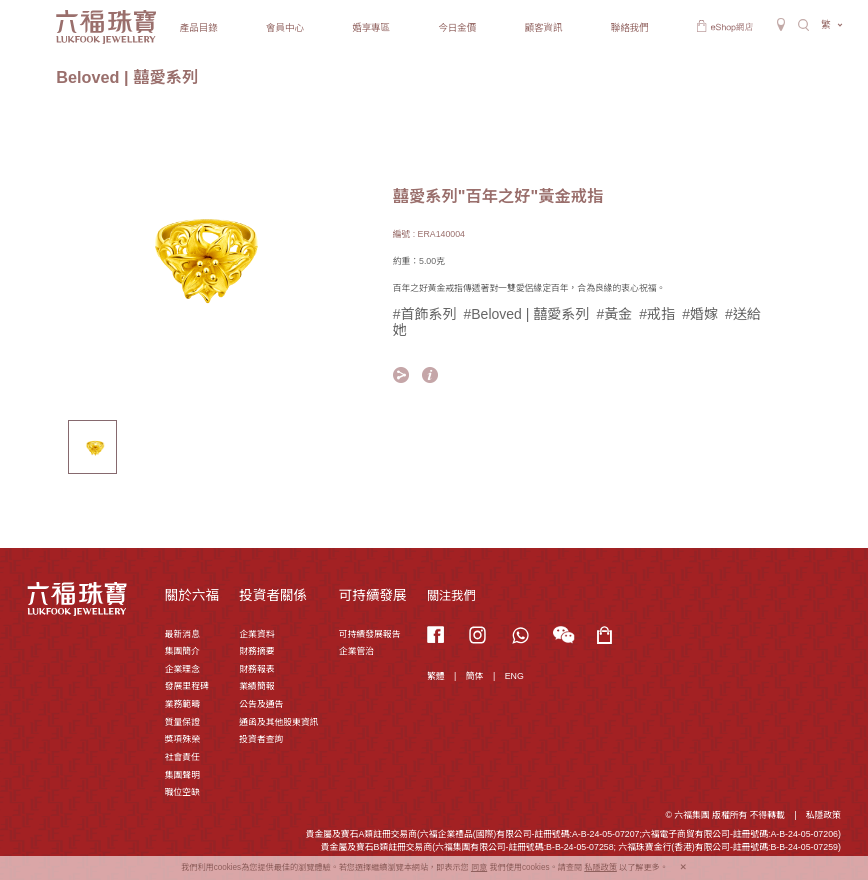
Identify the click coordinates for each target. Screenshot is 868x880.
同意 (479, 867)
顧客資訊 (544, 27)
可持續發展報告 (370, 634)
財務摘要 (256, 651)
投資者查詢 (261, 739)
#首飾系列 (425, 314)
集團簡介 (182, 651)
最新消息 (182, 634)
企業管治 (356, 651)
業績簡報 (256, 686)
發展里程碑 (187, 686)
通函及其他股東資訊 (278, 722)
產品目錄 (199, 27)
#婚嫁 (700, 314)
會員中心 (285, 27)
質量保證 (182, 722)
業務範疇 (182, 704)
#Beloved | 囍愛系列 (527, 314)
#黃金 (614, 314)
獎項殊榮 (182, 739)
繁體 (436, 676)
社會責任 (182, 757)
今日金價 (457, 27)
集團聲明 (182, 775)
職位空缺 (182, 792)
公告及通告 (261, 704)
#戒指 (657, 314)
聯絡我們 (630, 27)
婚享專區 (371, 27)
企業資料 (256, 634)
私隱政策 (823, 815)
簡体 (475, 676)
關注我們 (451, 596)
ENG (514, 676)
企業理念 (182, 669)
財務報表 (256, 669)
